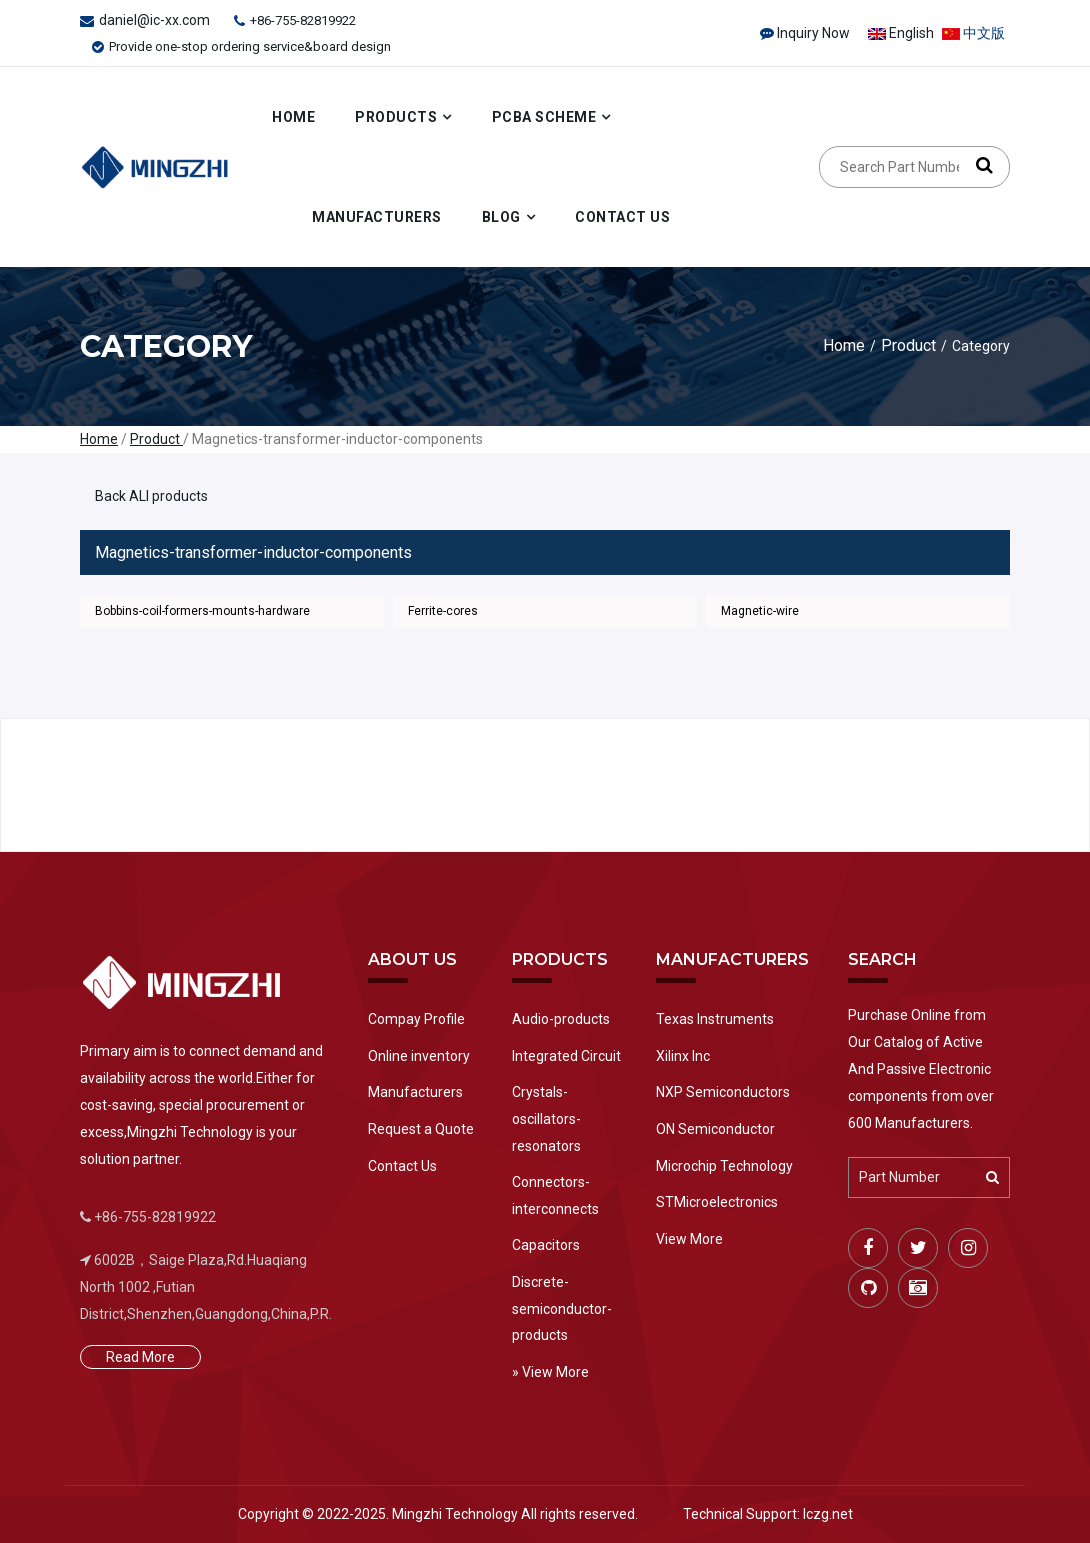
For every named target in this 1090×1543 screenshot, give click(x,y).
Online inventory (419, 1056)
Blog (501, 217)
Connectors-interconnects (555, 1195)
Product (908, 345)
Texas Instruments (715, 1019)
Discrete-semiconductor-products (562, 1308)
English (901, 33)
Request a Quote (421, 1129)
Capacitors (546, 1245)
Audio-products (561, 1019)
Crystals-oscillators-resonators (546, 1118)
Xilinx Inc (683, 1056)
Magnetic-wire (760, 611)
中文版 (973, 33)
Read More (140, 1357)
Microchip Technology (724, 1166)
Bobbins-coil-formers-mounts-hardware (202, 611)
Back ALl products (151, 496)
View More (689, 1239)
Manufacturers (377, 217)
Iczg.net (828, 1514)
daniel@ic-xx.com (154, 20)
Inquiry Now (813, 33)
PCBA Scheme (544, 117)
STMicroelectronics (717, 1202)
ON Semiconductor (715, 1129)
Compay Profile (416, 1019)
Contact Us (622, 217)
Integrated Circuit (566, 1056)
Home (293, 117)
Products (396, 117)
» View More (550, 1372)
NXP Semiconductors (723, 1092)
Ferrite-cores (443, 611)
